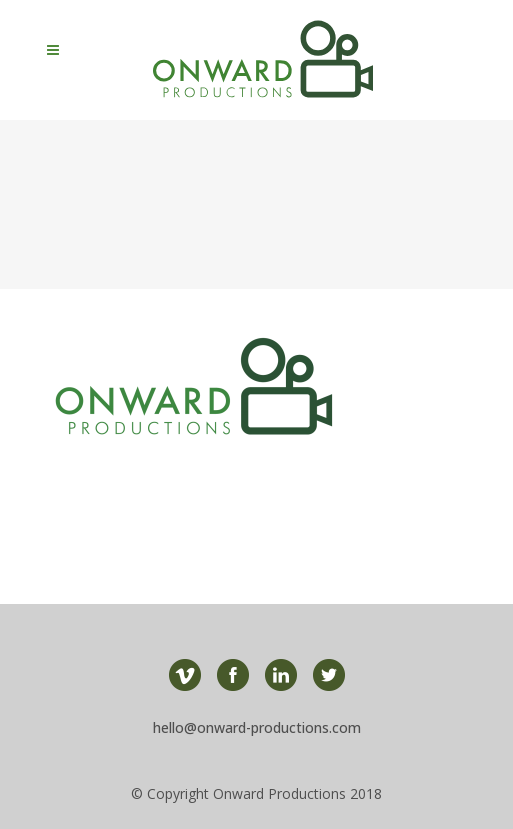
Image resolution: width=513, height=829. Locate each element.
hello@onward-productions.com (257, 727)
